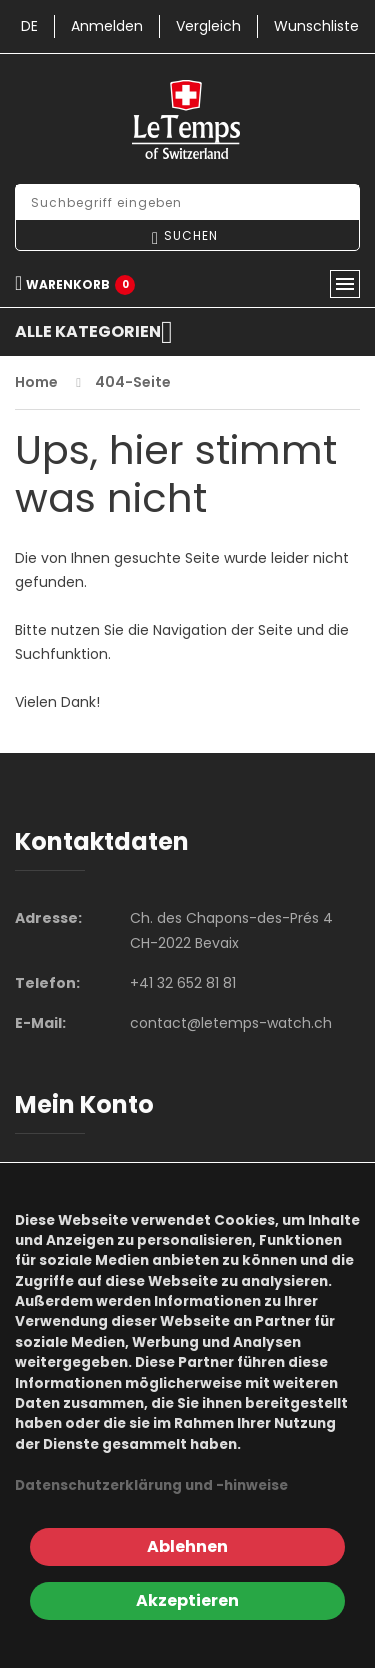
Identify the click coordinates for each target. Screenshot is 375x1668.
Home (36, 382)
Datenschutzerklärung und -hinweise (151, 1485)
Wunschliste (316, 26)
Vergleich (208, 26)
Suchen (191, 235)
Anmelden (107, 26)
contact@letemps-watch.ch (231, 1023)
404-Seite (133, 382)
